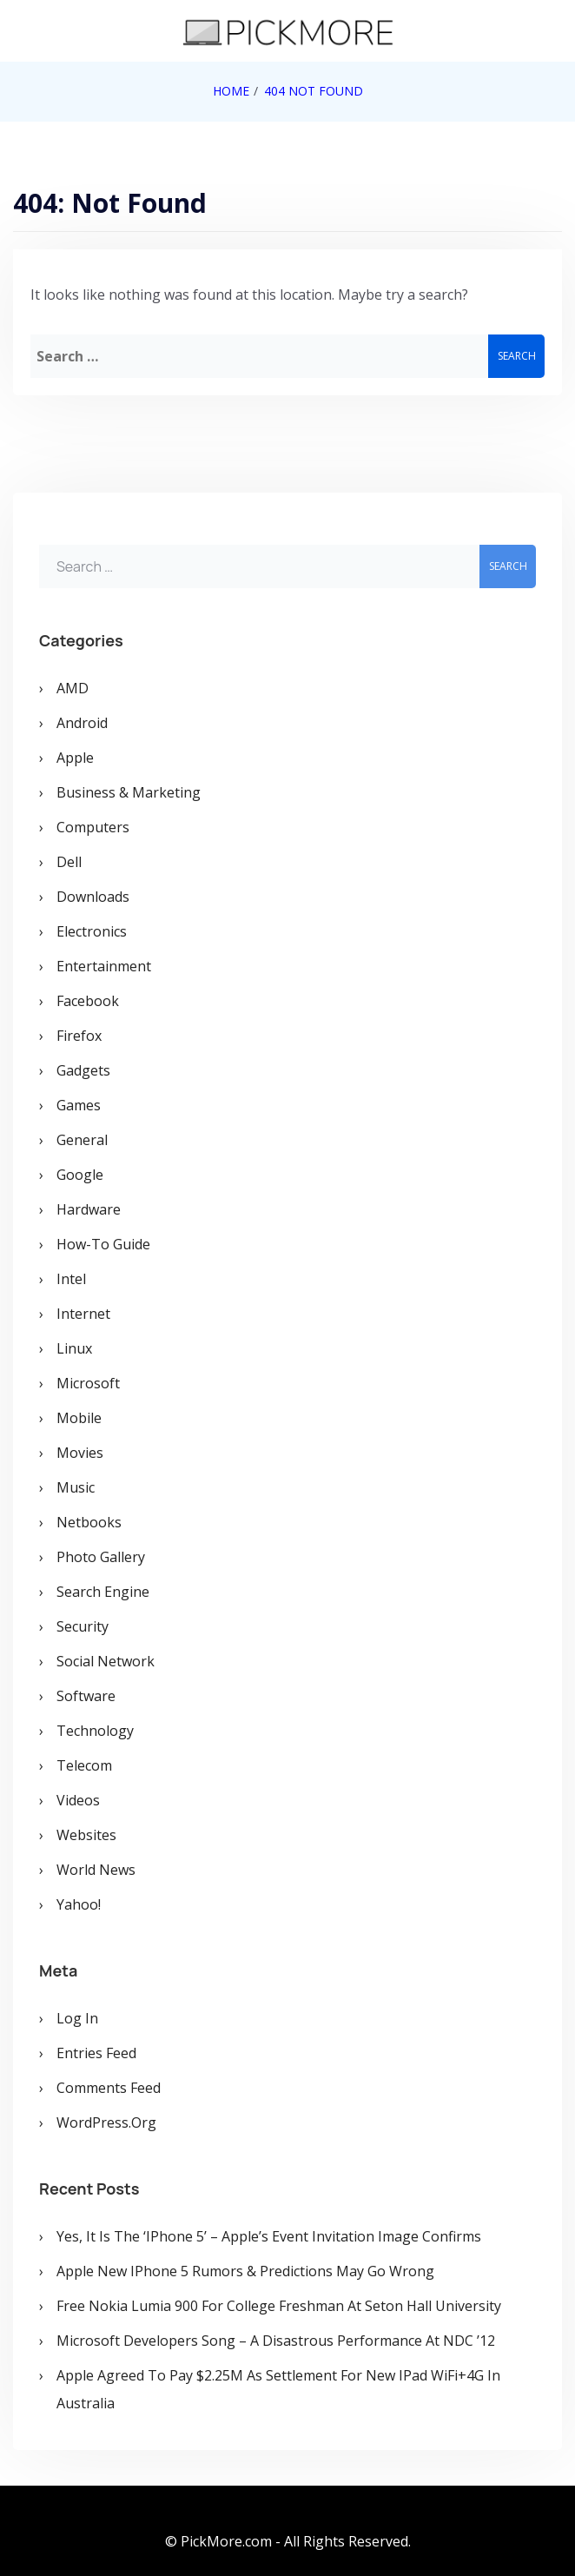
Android (82, 722)
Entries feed (96, 2053)
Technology (95, 1730)
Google (79, 1174)
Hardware (88, 1209)
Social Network (105, 1661)
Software (86, 1695)
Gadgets (83, 1070)
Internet (83, 1313)
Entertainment (103, 966)
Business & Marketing (128, 792)
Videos (78, 1800)
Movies (79, 1452)
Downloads (92, 896)
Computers (92, 827)
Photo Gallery (100, 1556)
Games (78, 1105)
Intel (71, 1278)
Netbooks (89, 1522)
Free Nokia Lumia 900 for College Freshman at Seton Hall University (278, 2305)
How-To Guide (103, 1244)
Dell (69, 861)
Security (82, 1626)
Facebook (87, 1000)
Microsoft (88, 1383)
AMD (72, 688)
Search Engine (102, 1591)
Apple (75, 757)
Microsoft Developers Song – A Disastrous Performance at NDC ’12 (275, 2340)
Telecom (84, 1765)
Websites (86, 1834)
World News (95, 1869)
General (82, 1139)
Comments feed (108, 2087)
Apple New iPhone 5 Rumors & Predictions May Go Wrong (245, 2271)
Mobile (79, 1417)
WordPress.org (106, 2122)
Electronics (91, 931)
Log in (77, 2018)
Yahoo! (78, 1904)
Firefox (79, 1035)
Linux (74, 1348)
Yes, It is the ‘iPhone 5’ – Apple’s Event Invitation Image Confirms (268, 2236)
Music (75, 1487)
